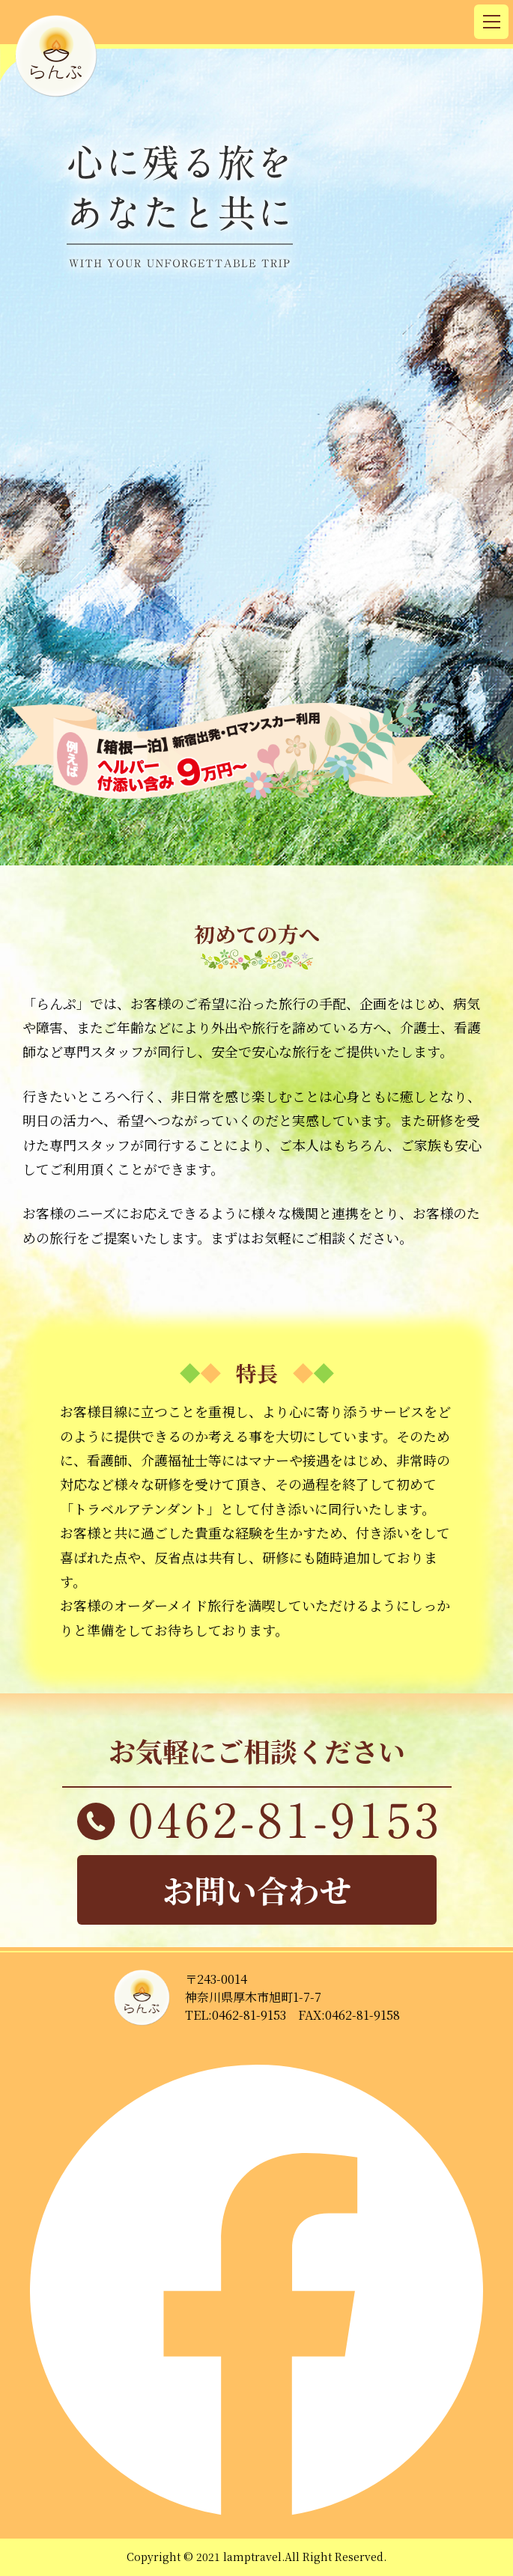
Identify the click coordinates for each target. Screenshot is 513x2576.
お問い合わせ (257, 1889)
